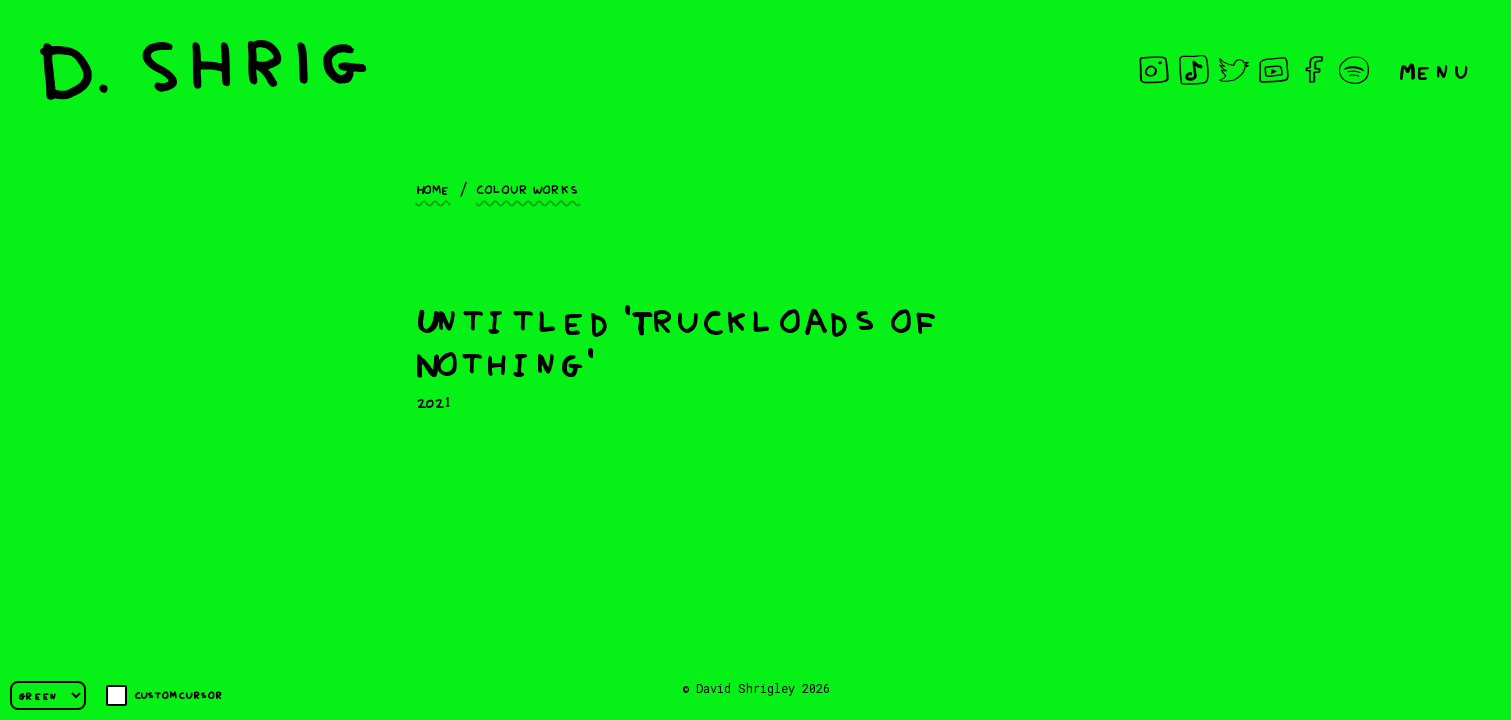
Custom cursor (164, 695)
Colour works (528, 188)
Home (433, 188)
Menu (1435, 69)
